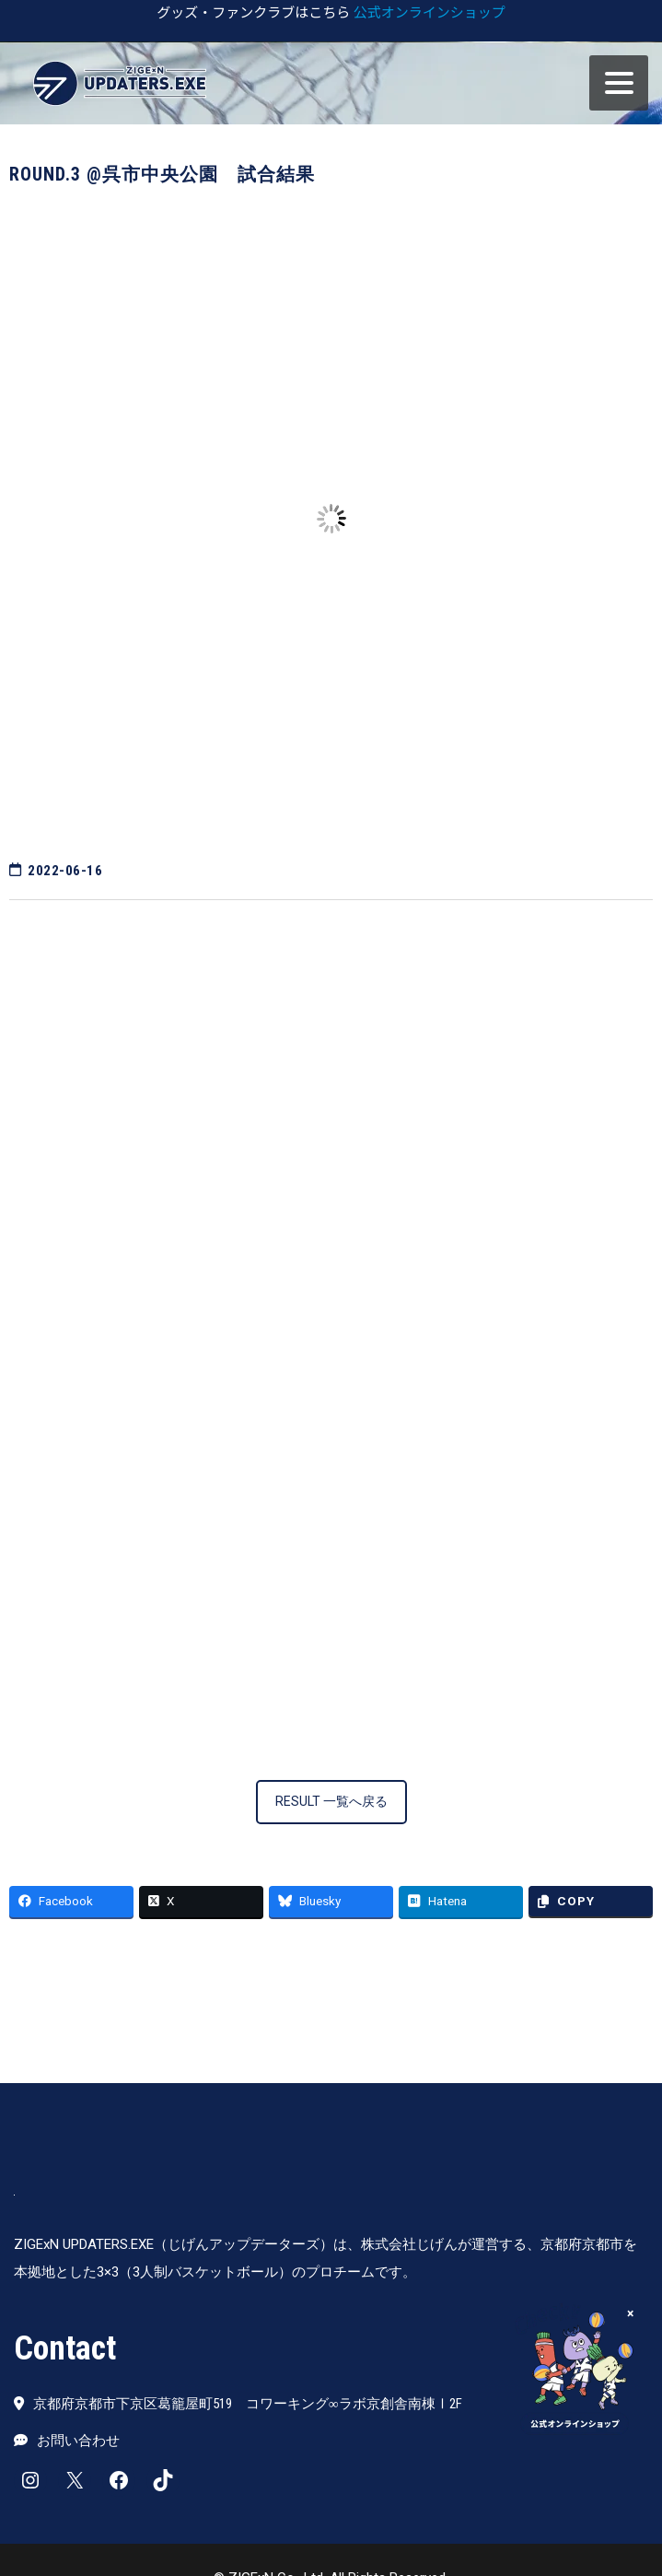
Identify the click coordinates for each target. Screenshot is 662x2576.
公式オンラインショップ (429, 11)
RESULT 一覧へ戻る (331, 1801)
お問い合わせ (78, 2440)
